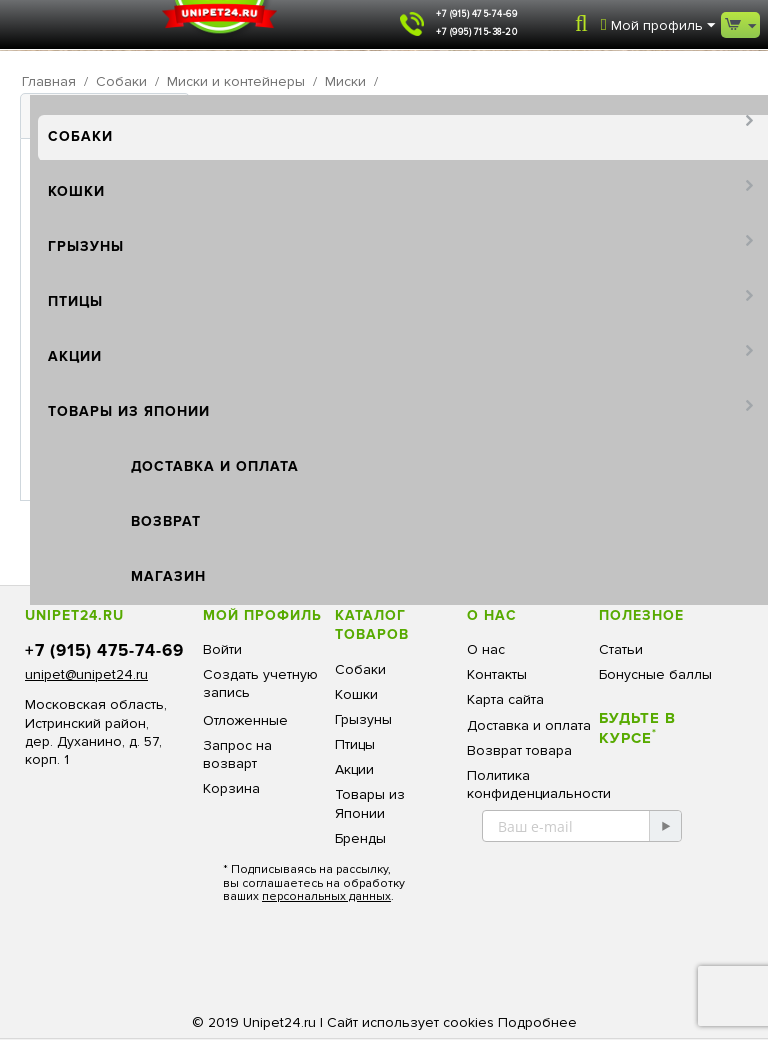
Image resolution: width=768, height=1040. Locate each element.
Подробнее (537, 1022)
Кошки (76, 191)
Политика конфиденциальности (539, 784)
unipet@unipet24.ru (86, 674)
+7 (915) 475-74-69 (476, 14)
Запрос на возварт (237, 754)
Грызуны (86, 246)
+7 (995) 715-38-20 (476, 32)
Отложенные (245, 720)
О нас (486, 649)
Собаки (80, 136)
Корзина (231, 788)
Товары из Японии (129, 411)
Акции (75, 356)
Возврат (166, 521)
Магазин (168, 576)
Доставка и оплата (215, 466)
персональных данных (326, 896)
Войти (222, 649)
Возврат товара (519, 750)
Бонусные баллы (655, 674)
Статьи (621, 649)
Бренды (360, 838)
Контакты (497, 674)
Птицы (75, 301)
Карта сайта (505, 699)
